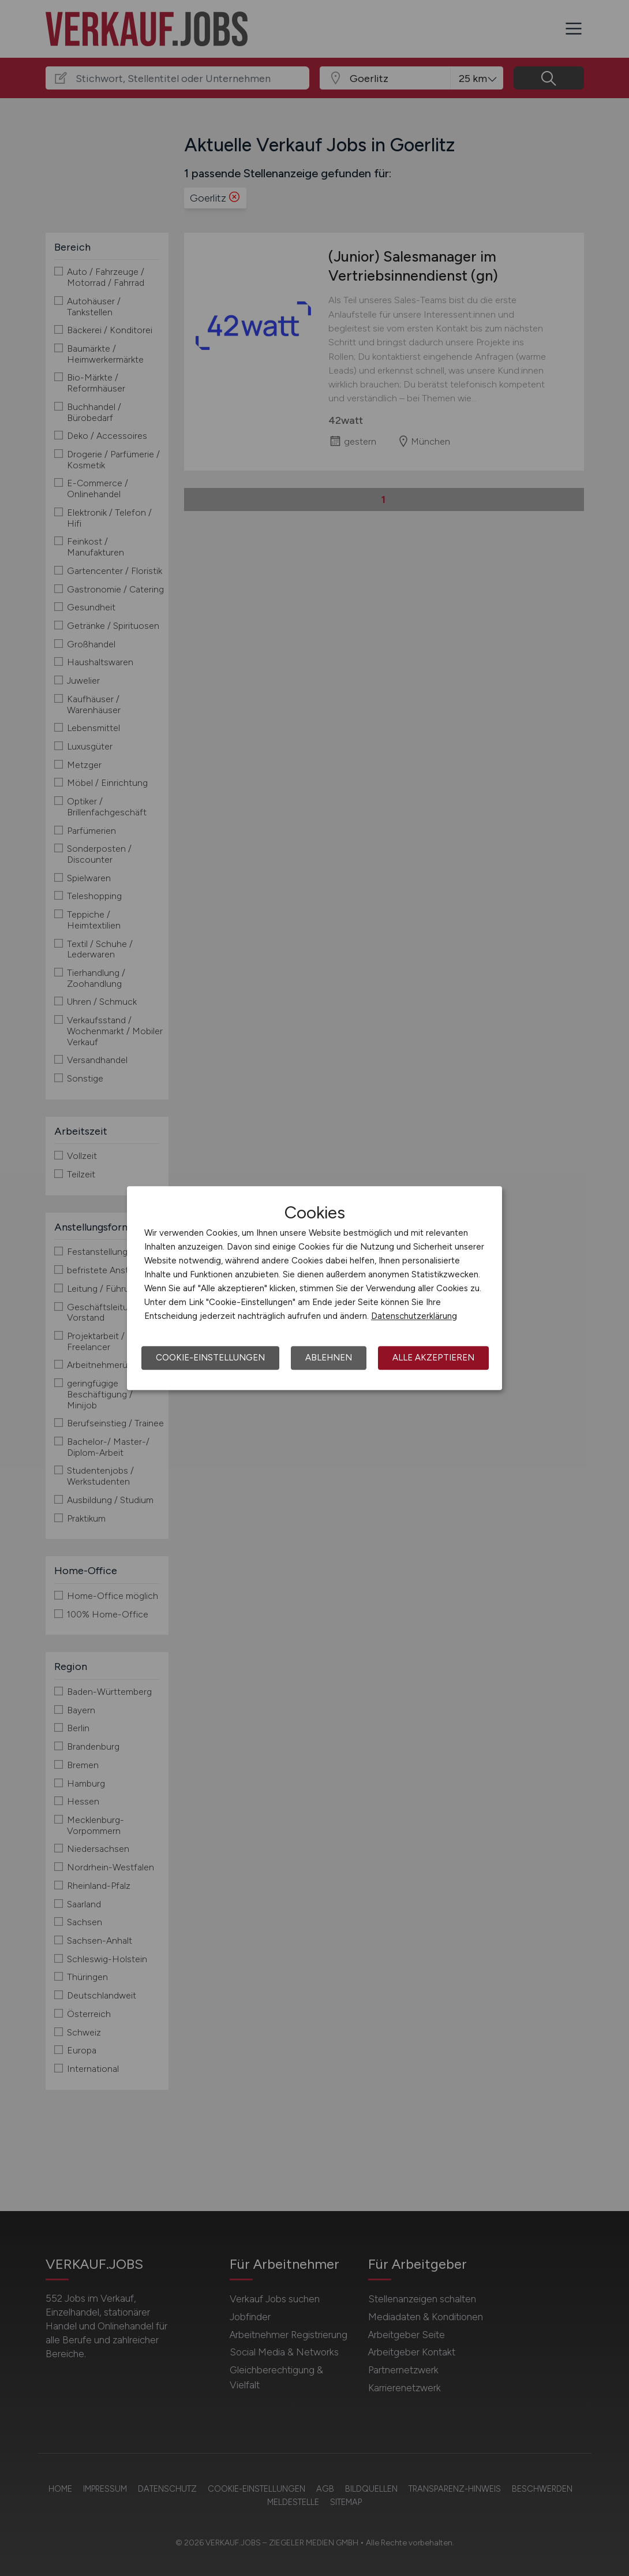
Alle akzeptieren (433, 1357)
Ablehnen (328, 1357)
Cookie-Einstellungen (210, 1357)
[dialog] (314, 1288)
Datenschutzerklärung (414, 1316)
